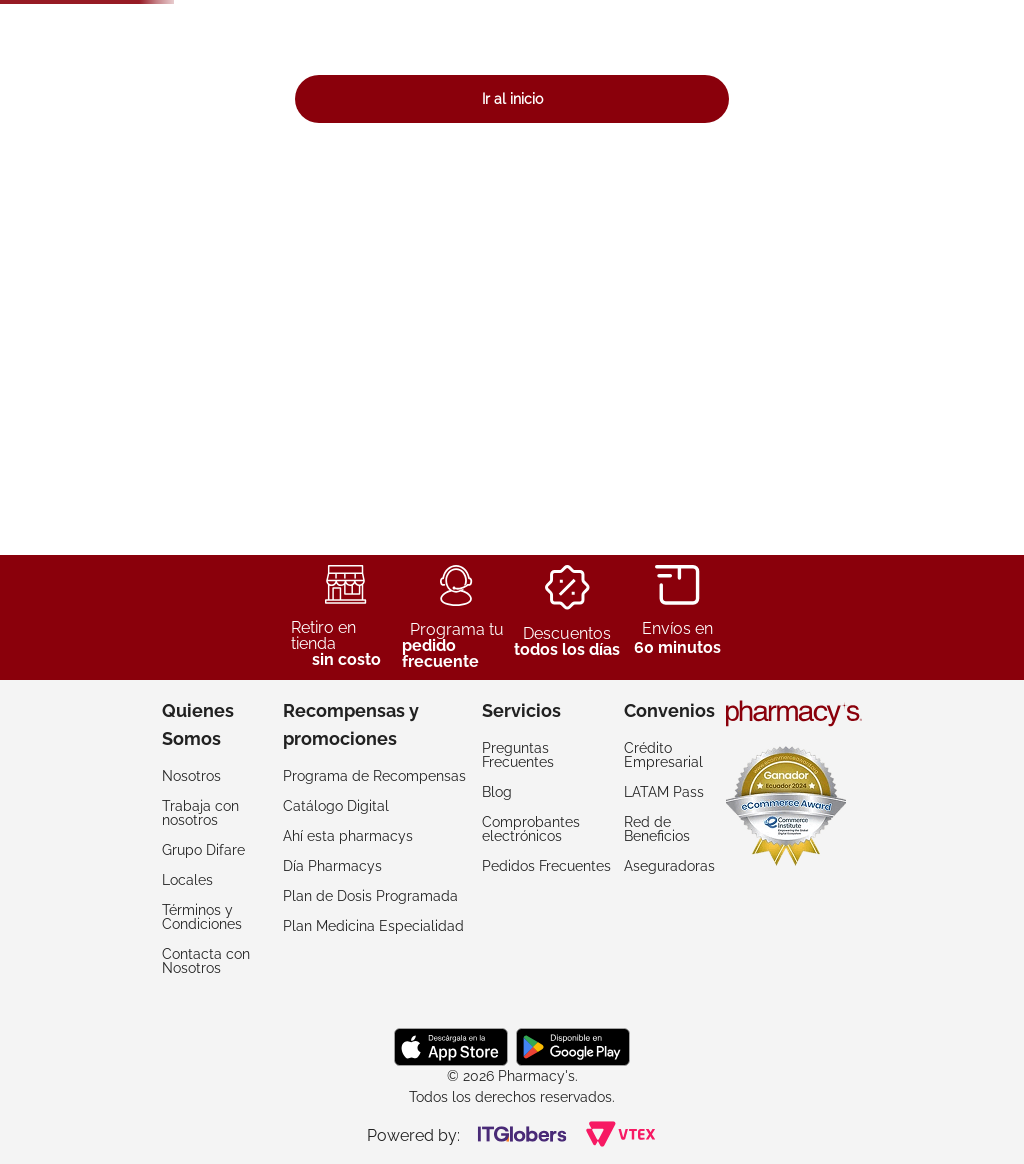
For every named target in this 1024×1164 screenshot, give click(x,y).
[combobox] (498, 62)
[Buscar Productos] (701, 62)
